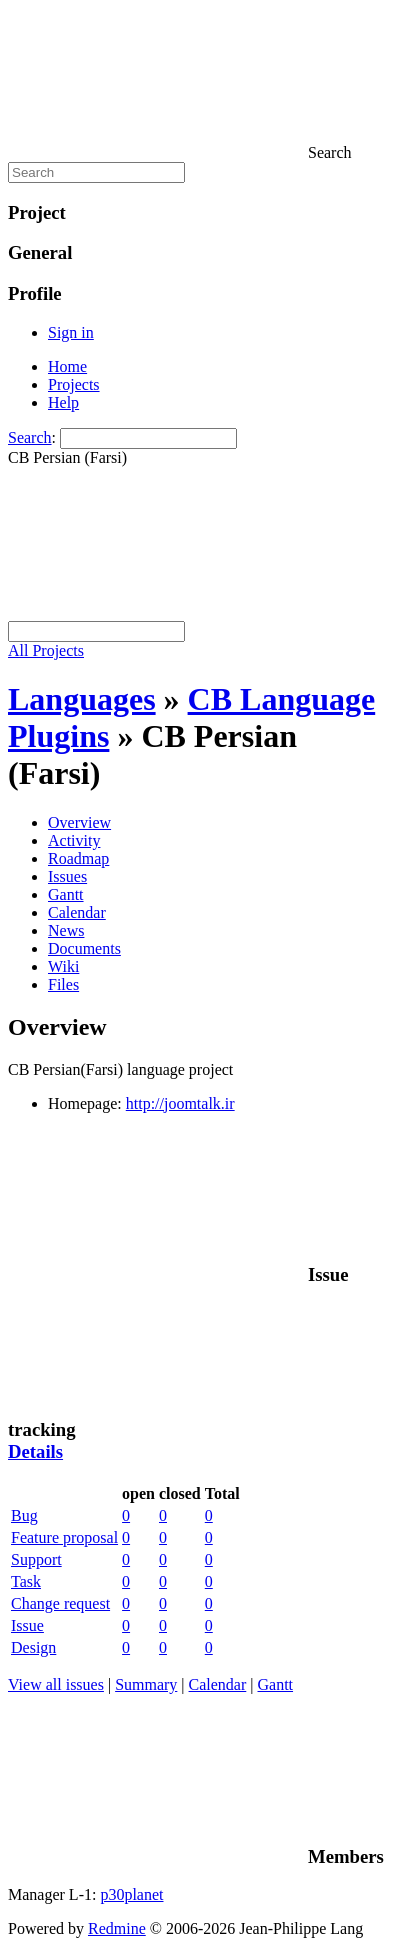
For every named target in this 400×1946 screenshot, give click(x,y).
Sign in (71, 332)
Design (33, 1647)
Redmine (117, 1928)
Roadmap (78, 858)
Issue (27, 1625)
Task (26, 1581)
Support (36, 1559)
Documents (84, 948)
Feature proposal (64, 1537)
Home (67, 366)
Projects (74, 384)
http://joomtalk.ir (180, 1103)
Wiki (63, 966)
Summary (146, 1684)
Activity (74, 840)
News (66, 930)
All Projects (46, 650)
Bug (24, 1515)
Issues (67, 876)
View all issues (56, 1684)
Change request (60, 1603)
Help (63, 402)
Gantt (66, 894)
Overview (79, 822)
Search (30, 437)
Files (63, 984)
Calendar (77, 912)
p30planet (131, 1894)
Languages (82, 699)
